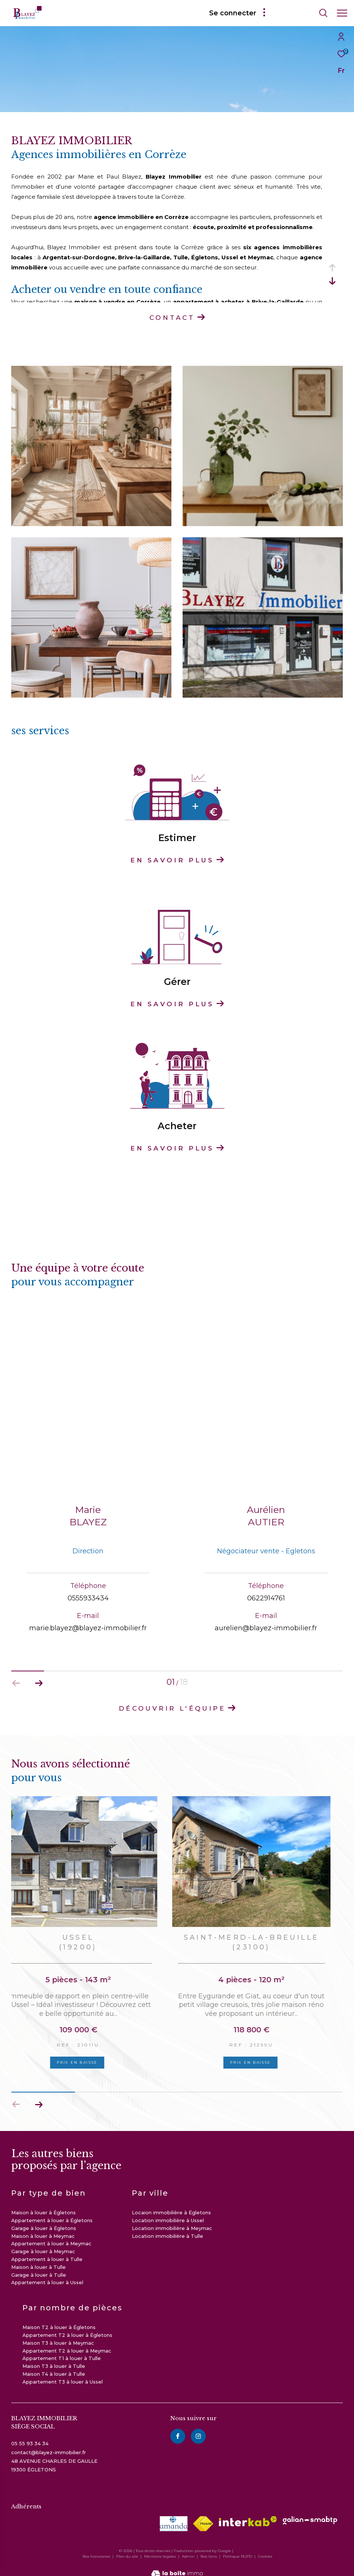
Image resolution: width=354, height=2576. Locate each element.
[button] (39, 2095)
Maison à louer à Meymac (43, 2227)
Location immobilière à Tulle (167, 2227)
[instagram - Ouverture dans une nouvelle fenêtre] (198, 2426)
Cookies (265, 2547)
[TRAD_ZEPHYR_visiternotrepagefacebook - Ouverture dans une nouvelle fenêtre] (177, 2426)
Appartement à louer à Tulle (47, 2250)
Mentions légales (160, 2547)
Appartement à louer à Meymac (51, 2234)
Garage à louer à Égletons (43, 2219)
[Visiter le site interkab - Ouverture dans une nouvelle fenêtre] (248, 2512)
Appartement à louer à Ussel (47, 2273)
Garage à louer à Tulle (38, 2265)
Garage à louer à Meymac (43, 2242)
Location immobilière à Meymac (172, 2219)
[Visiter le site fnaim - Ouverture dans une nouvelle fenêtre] (203, 2514)
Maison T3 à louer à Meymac (58, 2333)
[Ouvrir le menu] (342, 13)
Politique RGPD (237, 2547)
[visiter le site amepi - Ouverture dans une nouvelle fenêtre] (173, 2514)
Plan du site (127, 2547)
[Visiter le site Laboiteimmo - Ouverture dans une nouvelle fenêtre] (177, 2560)
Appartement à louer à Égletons (52, 2211)
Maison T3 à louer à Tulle (53, 2357)
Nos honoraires (96, 2547)
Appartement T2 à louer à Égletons (67, 2326)
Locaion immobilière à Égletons (171, 2203)
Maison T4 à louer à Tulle (53, 2364)
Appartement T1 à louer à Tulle (61, 2349)
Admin (189, 2547)
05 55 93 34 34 (30, 2434)
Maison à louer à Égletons (43, 2203)
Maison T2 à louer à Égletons (59, 2318)
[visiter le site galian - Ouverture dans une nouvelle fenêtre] (310, 2511)
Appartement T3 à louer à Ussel (62, 2372)
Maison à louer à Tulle (38, 2258)
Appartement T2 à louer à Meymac (66, 2341)
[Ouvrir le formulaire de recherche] (302, 13)
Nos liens (209, 2547)
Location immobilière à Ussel (168, 2211)
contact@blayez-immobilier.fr (48, 2443)
